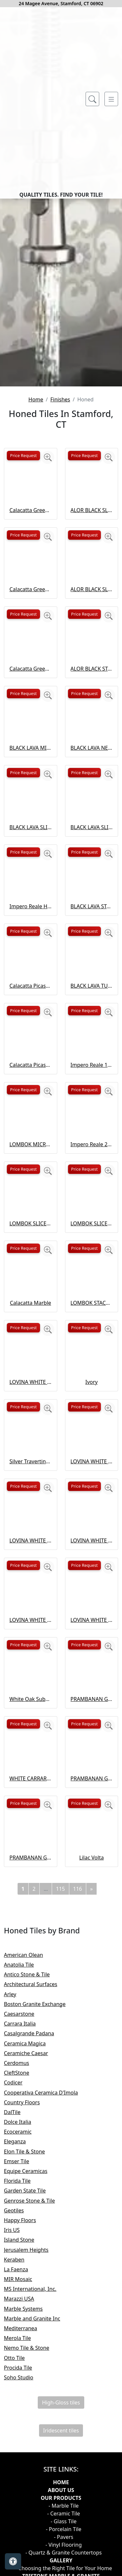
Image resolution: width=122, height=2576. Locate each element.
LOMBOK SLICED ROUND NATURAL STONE (92, 1422)
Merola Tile (21, 2536)
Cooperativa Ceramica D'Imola (46, 2290)
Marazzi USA (24, 2497)
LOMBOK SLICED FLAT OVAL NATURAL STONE (30, 1422)
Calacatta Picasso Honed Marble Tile (30, 1263)
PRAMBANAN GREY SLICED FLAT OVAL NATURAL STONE (92, 1977)
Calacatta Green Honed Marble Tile (30, 787)
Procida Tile (23, 2566)
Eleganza (19, 2340)
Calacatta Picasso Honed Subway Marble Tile (30, 1184)
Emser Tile (22, 2359)
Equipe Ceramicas (31, 2369)
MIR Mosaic (23, 2477)
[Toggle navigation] (111, 99)
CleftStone (22, 2271)
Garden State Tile (30, 2389)
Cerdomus (22, 2261)
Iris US (17, 2428)
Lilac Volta (91, 2056)
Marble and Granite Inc (38, 2517)
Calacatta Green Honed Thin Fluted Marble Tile (30, 867)
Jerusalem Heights (31, 2448)
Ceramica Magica (30, 2241)
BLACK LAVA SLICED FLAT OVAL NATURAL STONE (30, 1025)
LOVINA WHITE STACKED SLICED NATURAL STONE (30, 1818)
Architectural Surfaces (36, 2182)
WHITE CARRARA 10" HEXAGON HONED (30, 1977)
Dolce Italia (23, 2320)
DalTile (19, 2310)
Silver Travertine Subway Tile (30, 1660)
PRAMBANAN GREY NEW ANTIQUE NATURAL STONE (92, 1897)
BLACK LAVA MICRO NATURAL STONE (30, 946)
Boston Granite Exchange (40, 2202)
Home (35, 598)
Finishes (60, 598)
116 (77, 2087)
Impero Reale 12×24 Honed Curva (92, 1263)
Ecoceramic (22, 2330)
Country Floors (28, 2300)
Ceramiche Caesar (30, 2251)
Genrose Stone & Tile (36, 2398)
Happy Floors (24, 2418)
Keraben (18, 2458)
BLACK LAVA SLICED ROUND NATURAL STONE (92, 1025)
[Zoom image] (47, 655)
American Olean (29, 2153)
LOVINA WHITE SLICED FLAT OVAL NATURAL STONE (30, 1739)
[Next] (91, 2087)
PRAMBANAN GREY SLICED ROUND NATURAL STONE (30, 2056)
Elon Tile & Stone (31, 2350)
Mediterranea (25, 2526)
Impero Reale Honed (30, 1104)
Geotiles (18, 2409)
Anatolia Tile (25, 2163)
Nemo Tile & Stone (32, 2546)
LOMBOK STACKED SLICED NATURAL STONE (92, 1501)
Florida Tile (22, 2379)
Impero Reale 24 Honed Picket (92, 1342)
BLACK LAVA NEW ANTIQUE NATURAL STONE (92, 946)
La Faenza (21, 2468)
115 (60, 2087)
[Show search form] (92, 99)
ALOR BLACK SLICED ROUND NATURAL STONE (92, 787)
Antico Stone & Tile (31, 2173)
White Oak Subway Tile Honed (30, 1897)
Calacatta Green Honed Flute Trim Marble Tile (30, 708)
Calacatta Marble (30, 1501)
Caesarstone (24, 2212)
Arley (16, 2192)
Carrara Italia (26, 2222)
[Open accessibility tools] (13, 2561)
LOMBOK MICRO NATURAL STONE (30, 1342)
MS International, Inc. (35, 2487)
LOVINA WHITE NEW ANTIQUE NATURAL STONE (92, 1660)
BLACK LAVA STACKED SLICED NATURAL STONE (92, 1104)
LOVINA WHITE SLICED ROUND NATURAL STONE (92, 1739)
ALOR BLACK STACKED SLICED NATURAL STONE (92, 867)
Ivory (91, 1580)
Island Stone (24, 2438)
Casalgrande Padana (34, 2231)
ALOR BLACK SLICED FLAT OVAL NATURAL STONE (92, 708)
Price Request (23, 654)
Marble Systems (30, 2507)
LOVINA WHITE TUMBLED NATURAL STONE (92, 1818)
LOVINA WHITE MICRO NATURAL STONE (30, 1580)
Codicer (17, 2281)
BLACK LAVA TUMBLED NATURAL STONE (92, 1184)
